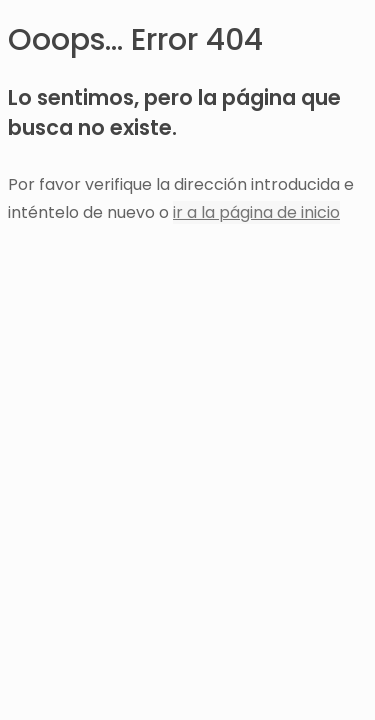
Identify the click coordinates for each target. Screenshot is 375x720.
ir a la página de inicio (256, 212)
